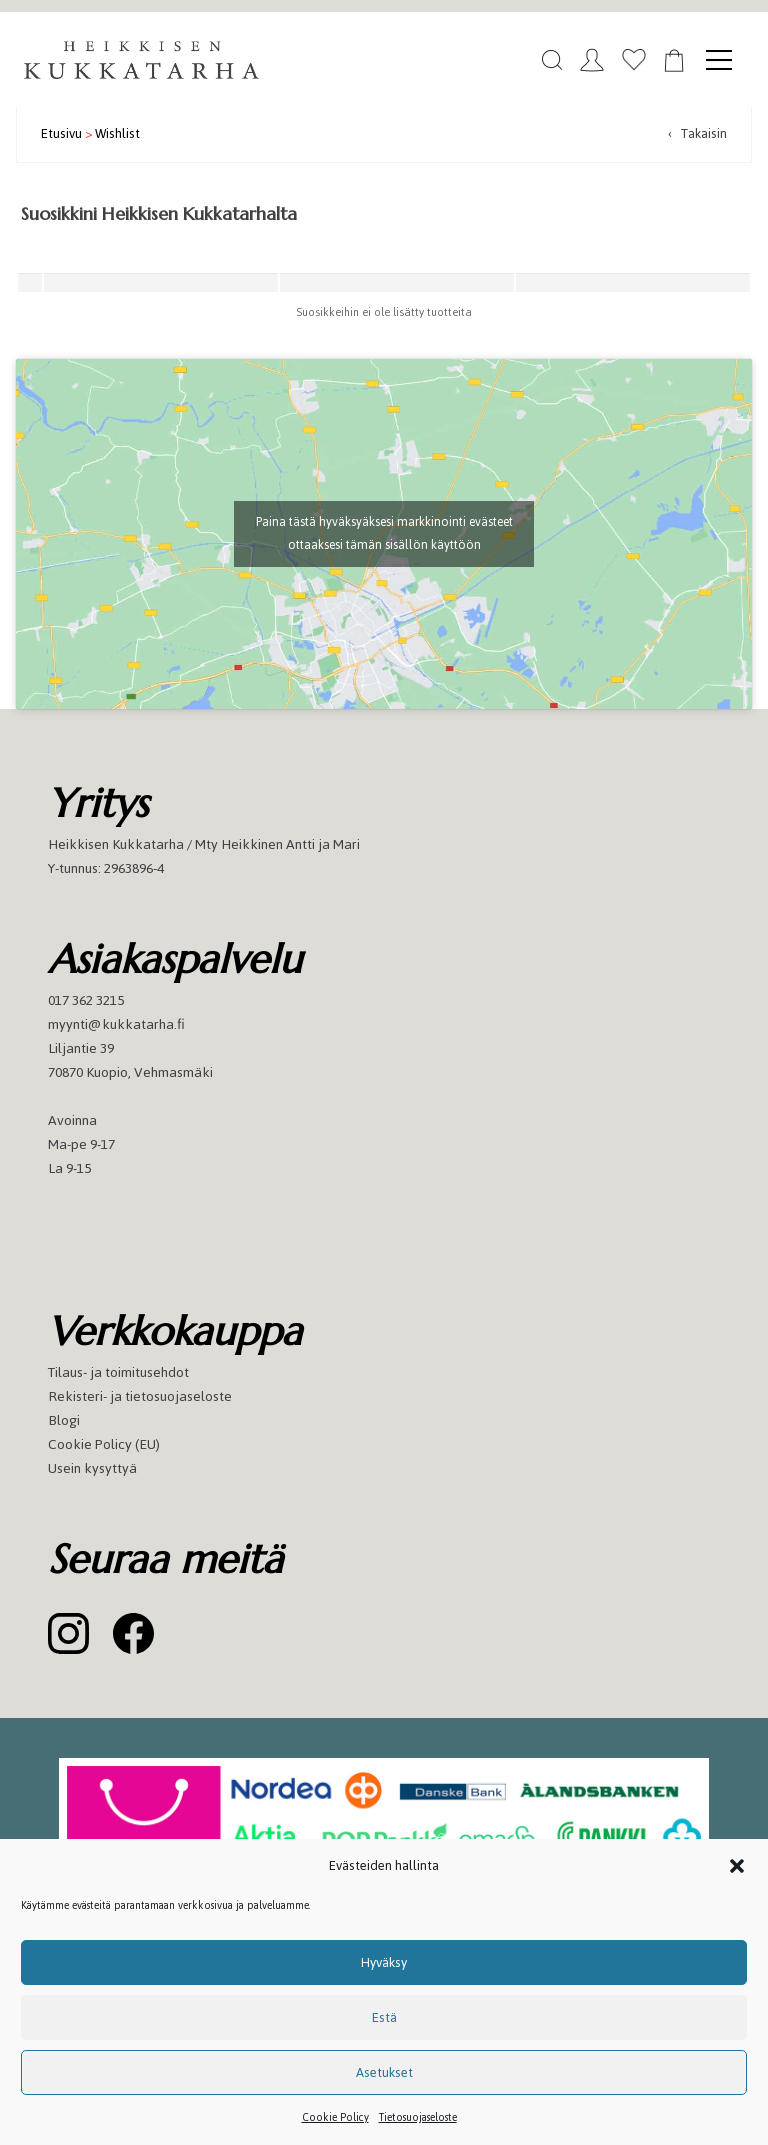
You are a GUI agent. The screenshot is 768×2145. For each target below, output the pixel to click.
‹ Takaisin (697, 133)
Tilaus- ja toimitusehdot (118, 1372)
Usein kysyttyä (92, 1468)
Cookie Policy (335, 2117)
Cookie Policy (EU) (104, 1444)
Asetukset (384, 2072)
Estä (384, 2017)
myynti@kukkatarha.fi (116, 1024)
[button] (737, 1866)
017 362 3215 (86, 1000)
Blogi (64, 1420)
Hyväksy (384, 1962)
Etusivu (61, 133)
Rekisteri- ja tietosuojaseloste (140, 1396)
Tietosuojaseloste (418, 2117)
